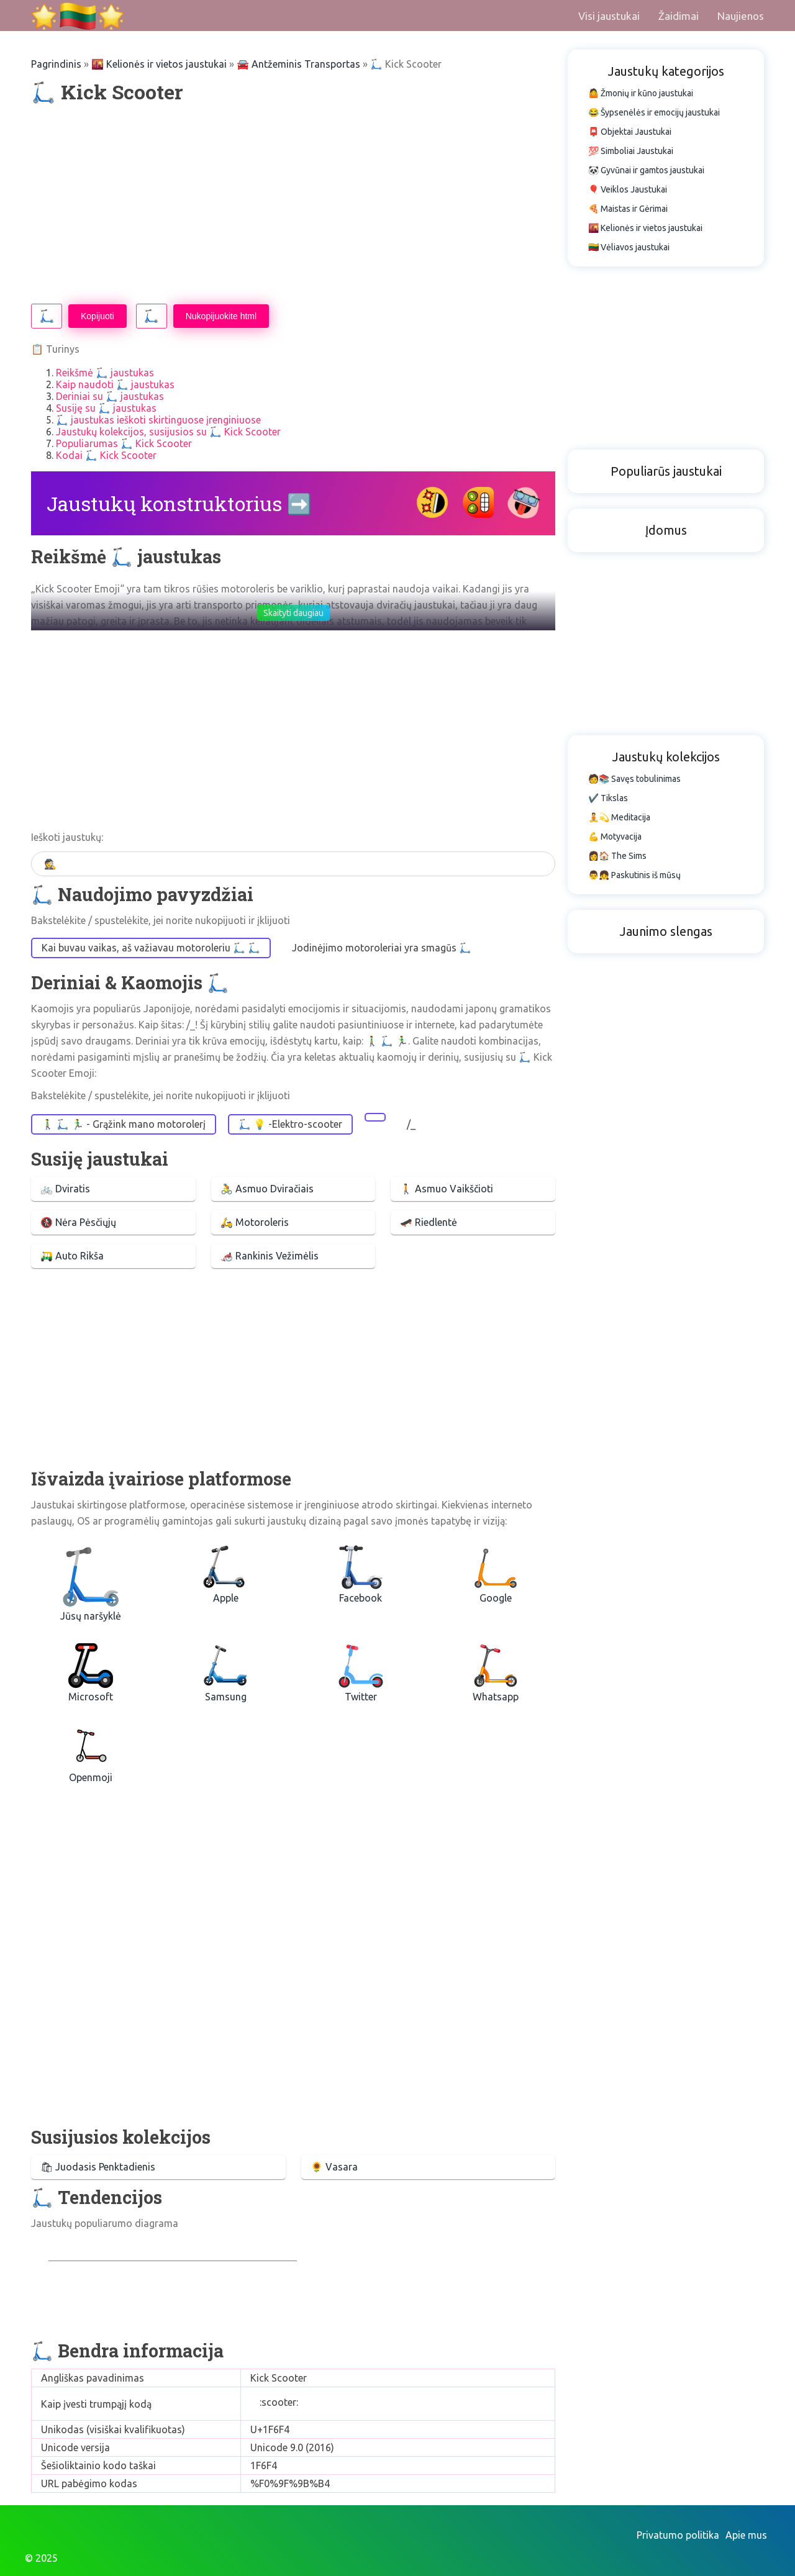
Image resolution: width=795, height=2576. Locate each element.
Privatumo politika (678, 2535)
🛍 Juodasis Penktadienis (97, 2166)
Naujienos (740, 16)
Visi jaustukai (609, 16)
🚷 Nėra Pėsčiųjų (78, 1222)
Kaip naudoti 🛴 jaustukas (115, 384)
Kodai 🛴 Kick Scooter (106, 455)
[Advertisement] (293, 204)
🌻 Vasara (334, 2166)
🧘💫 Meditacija (619, 817)
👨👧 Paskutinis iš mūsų (634, 875)
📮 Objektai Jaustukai (629, 132)
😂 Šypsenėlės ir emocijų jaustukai (654, 112)
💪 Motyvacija (615, 836)
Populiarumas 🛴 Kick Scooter (124, 443)
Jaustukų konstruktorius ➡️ (179, 503)
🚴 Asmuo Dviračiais (267, 1188)
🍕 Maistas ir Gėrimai (628, 209)
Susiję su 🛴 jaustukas (106, 408)
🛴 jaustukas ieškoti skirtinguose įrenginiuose (158, 419)
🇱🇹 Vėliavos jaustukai (629, 247)
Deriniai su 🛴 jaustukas (110, 396)
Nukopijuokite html (221, 316)
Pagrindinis (56, 64)
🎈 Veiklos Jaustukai (627, 189)
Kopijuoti (97, 316)
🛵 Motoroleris (254, 1222)
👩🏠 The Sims (617, 856)
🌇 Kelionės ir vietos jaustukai (159, 64)
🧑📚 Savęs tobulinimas (634, 779)
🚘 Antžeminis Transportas (298, 64)
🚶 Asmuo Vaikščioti (446, 1188)
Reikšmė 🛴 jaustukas (105, 372)
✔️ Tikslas (608, 798)
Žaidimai (678, 16)
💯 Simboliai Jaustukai (630, 151)
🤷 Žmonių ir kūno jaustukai (640, 93)
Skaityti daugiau (293, 613)
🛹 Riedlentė (428, 1222)
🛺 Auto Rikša (72, 1255)
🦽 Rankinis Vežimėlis (269, 1255)
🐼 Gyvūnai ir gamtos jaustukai (646, 170)
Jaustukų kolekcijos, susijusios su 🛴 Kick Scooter (168, 431)
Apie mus (746, 2535)
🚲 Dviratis (65, 1188)
